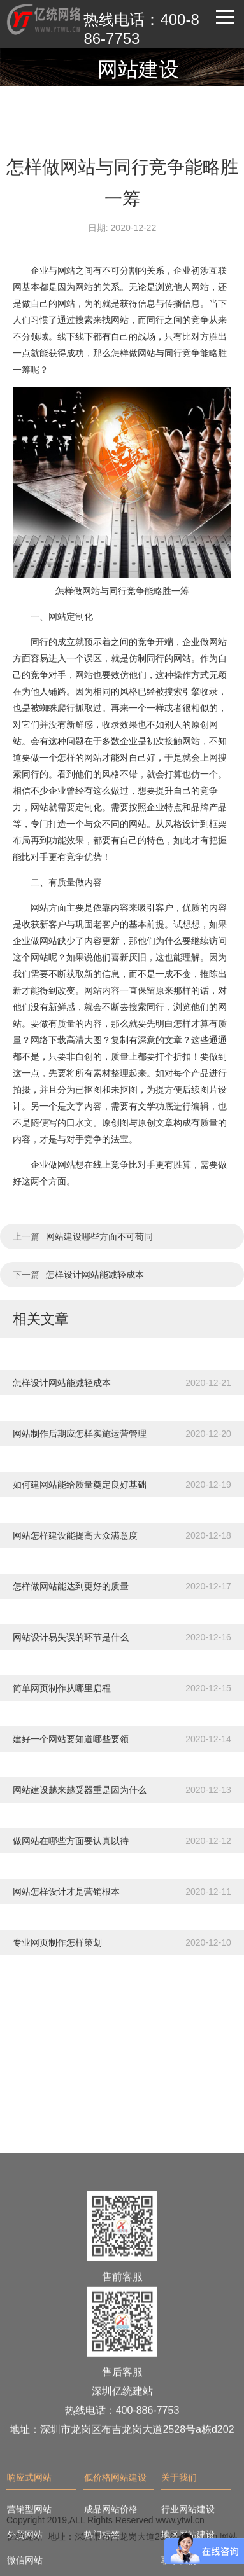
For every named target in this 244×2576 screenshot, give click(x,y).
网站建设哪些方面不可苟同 (99, 1236)
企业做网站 (204, 642)
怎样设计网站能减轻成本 (95, 1275)
